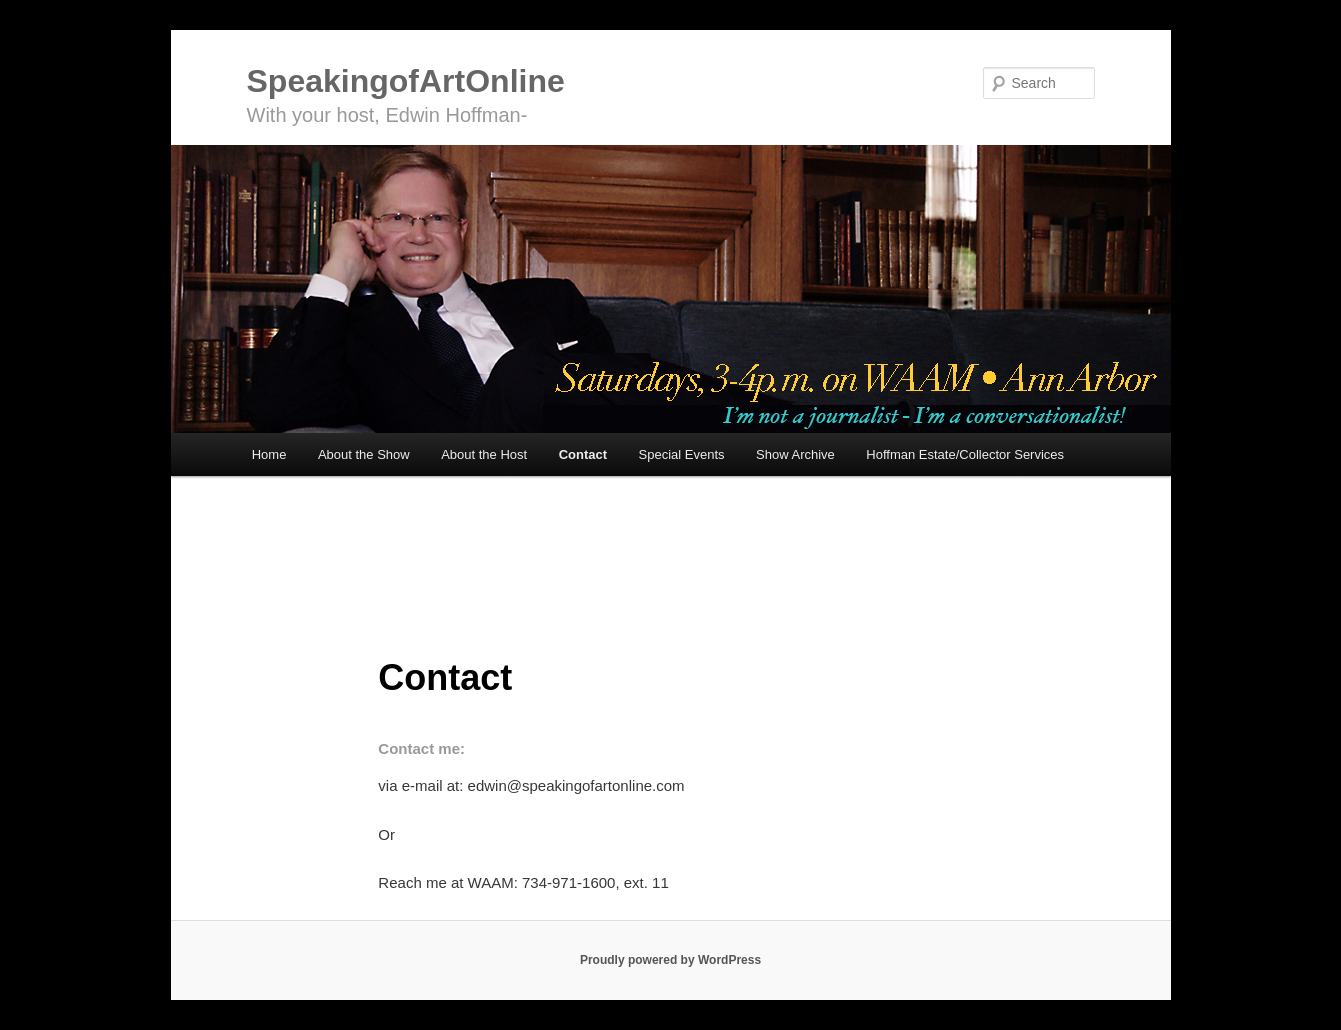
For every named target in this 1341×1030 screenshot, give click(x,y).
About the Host (484, 454)
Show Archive (795, 454)
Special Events (682, 454)
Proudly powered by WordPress (670, 960)
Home (269, 454)
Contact (583, 454)
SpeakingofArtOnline (406, 81)
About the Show (364, 454)
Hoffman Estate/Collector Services (965, 454)
